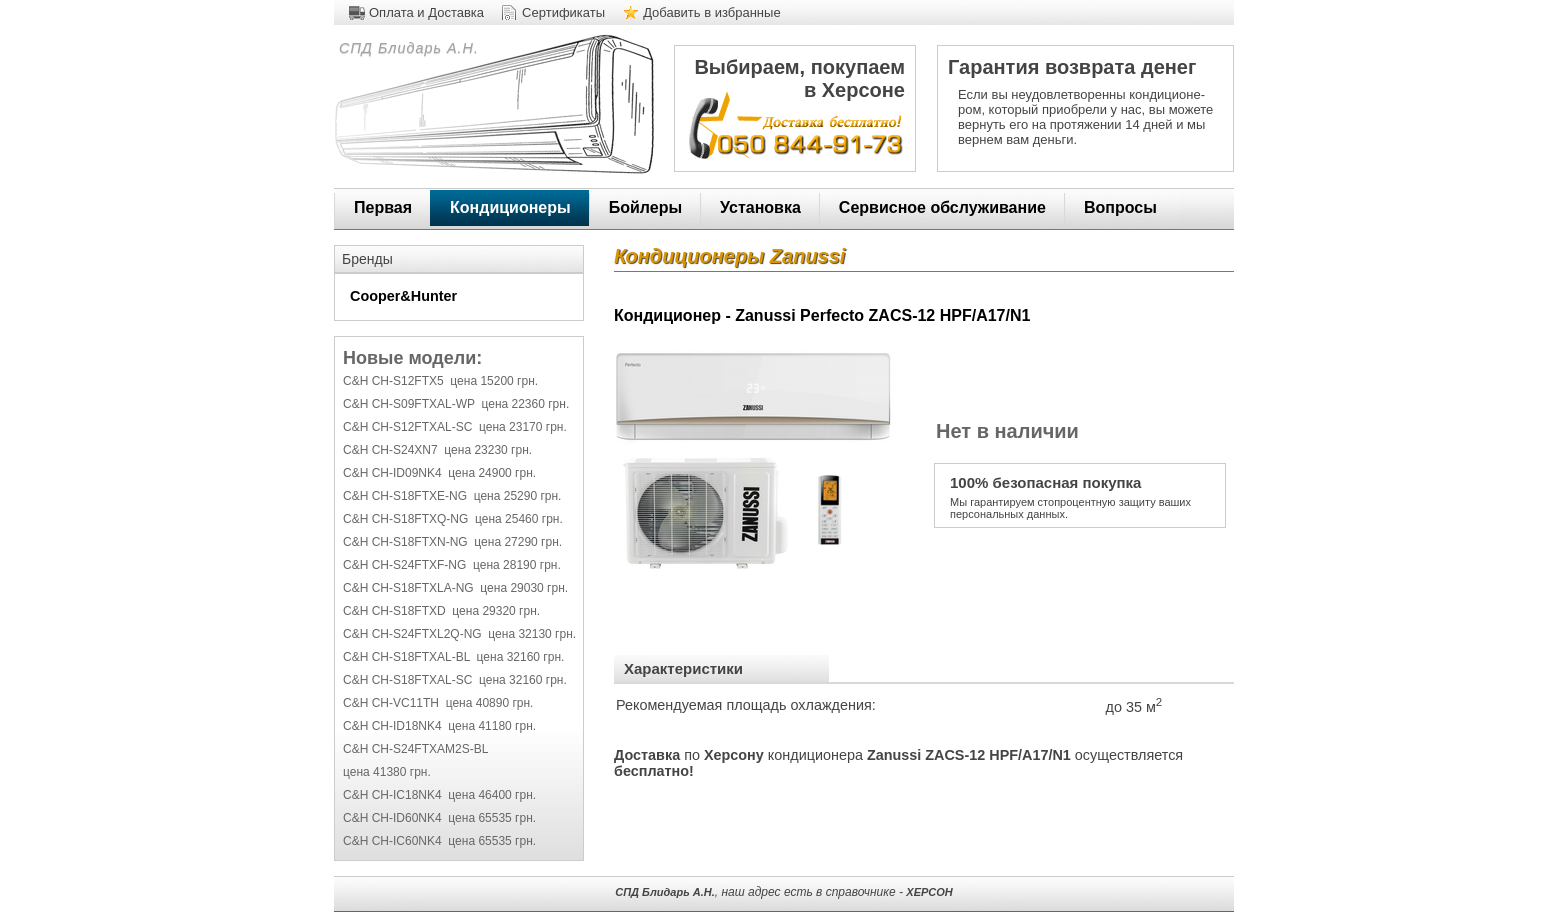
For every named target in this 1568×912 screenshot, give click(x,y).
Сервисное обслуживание (942, 207)
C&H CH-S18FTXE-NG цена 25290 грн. (452, 496)
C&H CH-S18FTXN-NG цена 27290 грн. (452, 542)
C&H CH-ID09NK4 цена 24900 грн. (439, 473)
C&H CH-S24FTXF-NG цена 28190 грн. (452, 565)
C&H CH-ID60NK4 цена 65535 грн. (439, 818)
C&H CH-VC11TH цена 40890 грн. (438, 703)
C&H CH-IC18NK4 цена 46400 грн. (439, 795)
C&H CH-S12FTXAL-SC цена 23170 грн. (455, 427)
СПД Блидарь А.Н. (406, 48)
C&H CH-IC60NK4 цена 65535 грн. (439, 841)
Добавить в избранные (712, 12)
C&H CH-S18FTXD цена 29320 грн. (441, 611)
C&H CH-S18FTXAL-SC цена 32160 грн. (455, 680)
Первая (383, 207)
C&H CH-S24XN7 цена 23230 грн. (437, 450)
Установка (760, 207)
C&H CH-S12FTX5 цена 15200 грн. (440, 381)
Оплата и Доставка (426, 12)
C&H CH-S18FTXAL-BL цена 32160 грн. (453, 657)
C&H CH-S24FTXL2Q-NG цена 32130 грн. (459, 634)
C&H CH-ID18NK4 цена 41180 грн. (439, 726)
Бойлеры (645, 207)
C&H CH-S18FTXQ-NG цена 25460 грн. (453, 519)
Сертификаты (563, 12)
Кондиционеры (510, 207)
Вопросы (1120, 207)
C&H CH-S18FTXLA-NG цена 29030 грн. (455, 588)
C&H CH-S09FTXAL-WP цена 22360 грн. (456, 404)
